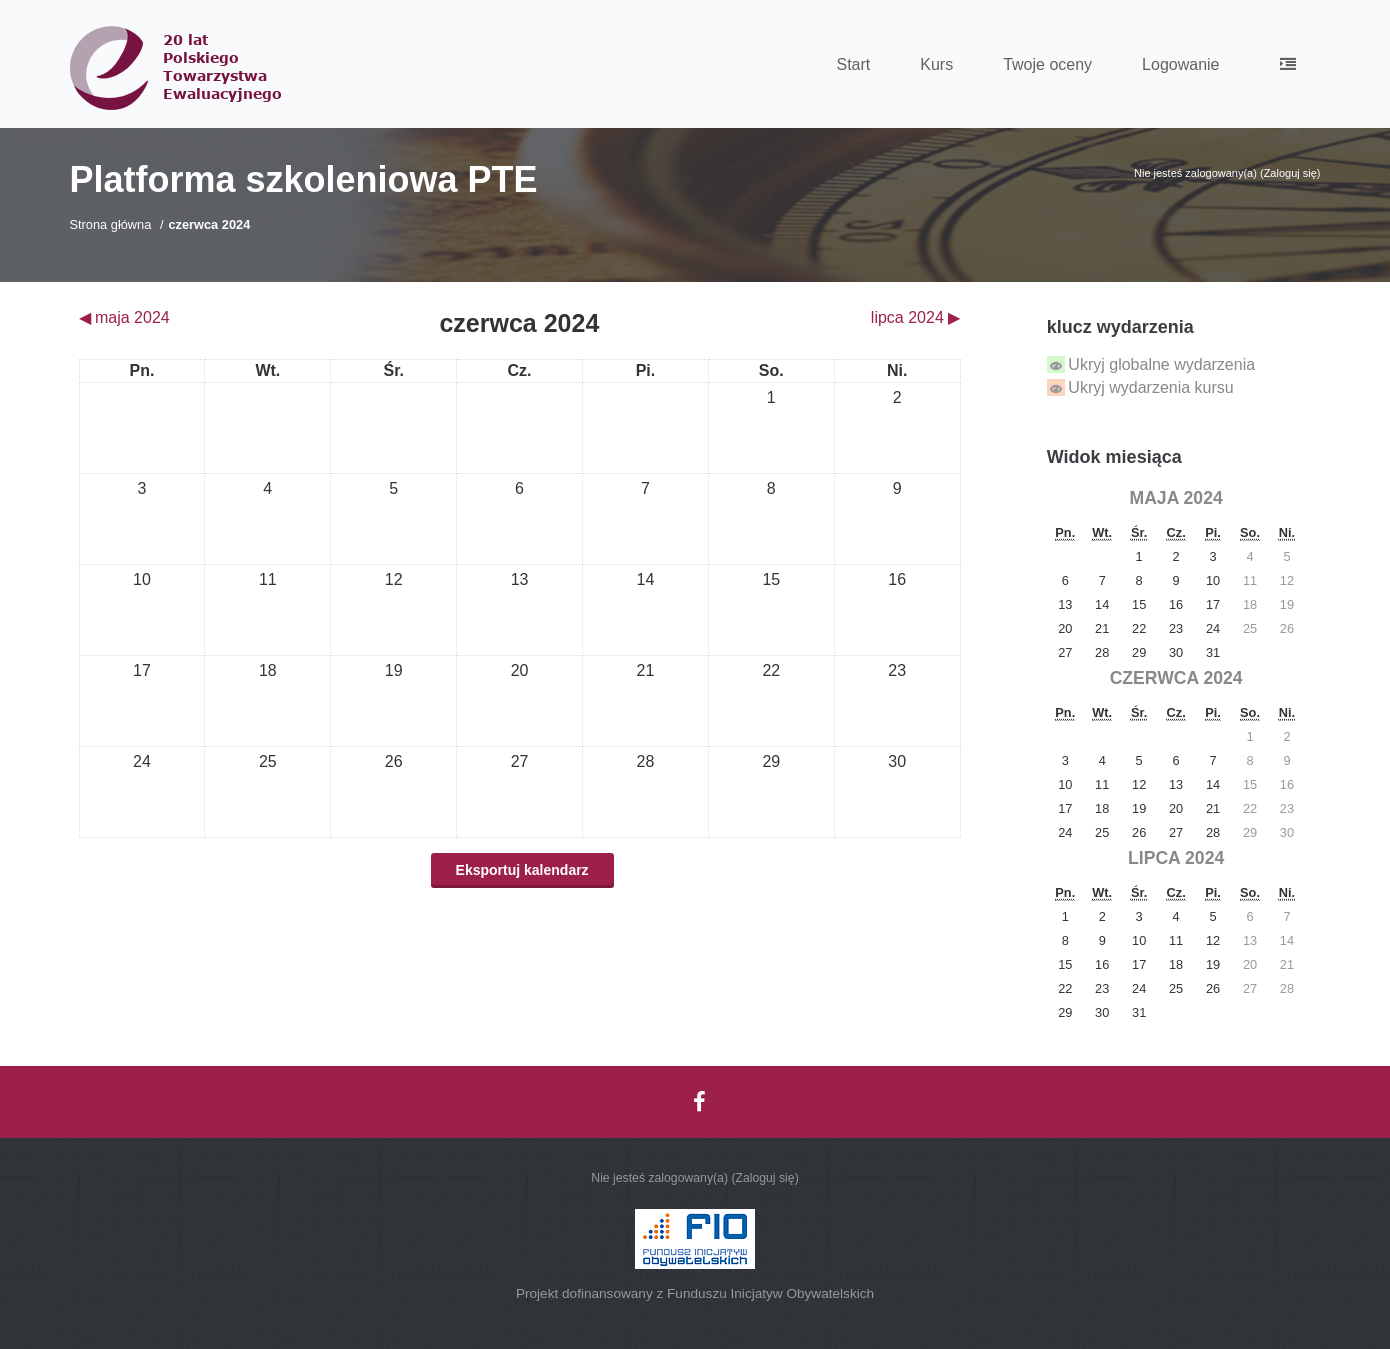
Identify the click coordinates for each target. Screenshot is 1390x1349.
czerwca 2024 (209, 224)
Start (853, 64)
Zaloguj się (1290, 173)
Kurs (936, 64)
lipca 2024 (1176, 858)
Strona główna (111, 224)
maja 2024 (1176, 498)
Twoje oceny (1047, 64)
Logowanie (1180, 64)
